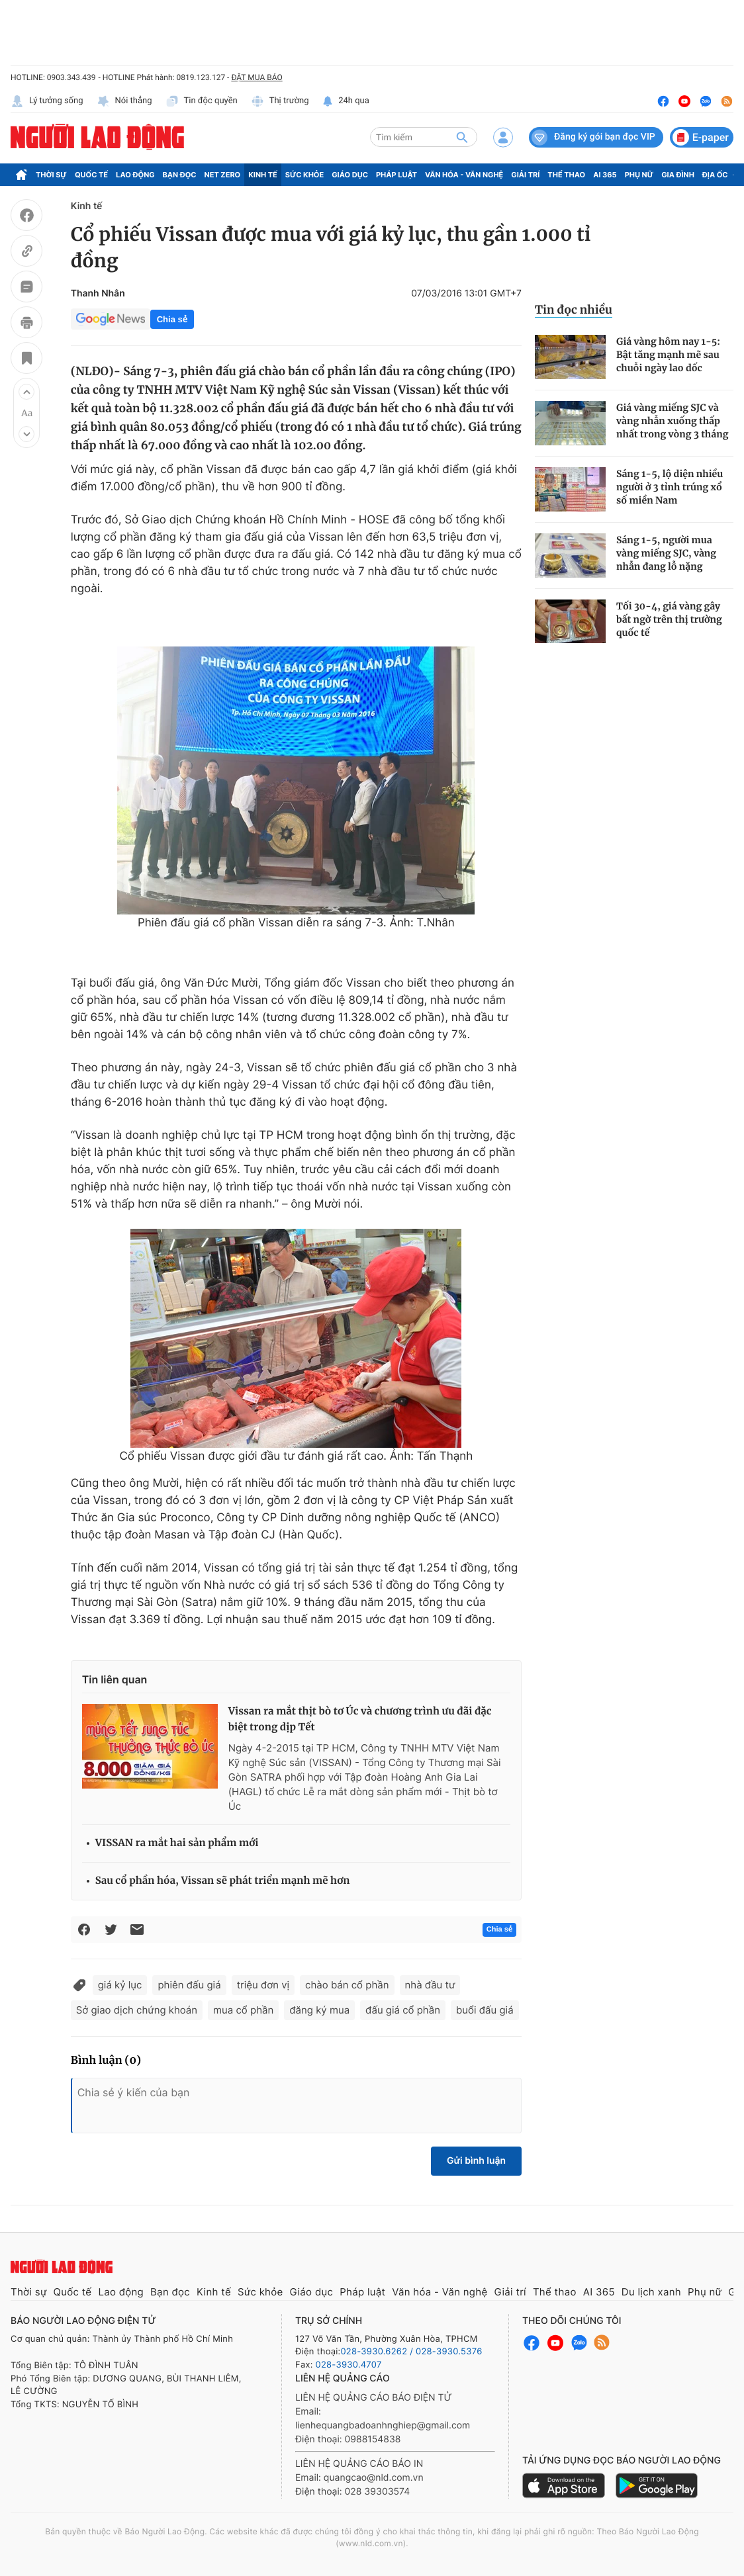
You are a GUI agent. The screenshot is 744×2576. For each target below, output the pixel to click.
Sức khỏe (304, 174)
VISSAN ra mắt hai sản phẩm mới (177, 1843)
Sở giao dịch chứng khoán (136, 2010)
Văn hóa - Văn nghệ (464, 174)
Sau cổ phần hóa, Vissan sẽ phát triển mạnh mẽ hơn (222, 1881)
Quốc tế (91, 174)
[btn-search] (462, 137)
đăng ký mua (319, 2010)
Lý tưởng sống (47, 101)
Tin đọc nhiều (573, 309)
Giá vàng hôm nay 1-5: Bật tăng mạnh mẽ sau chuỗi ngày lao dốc (668, 354)
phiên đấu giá (189, 1984)
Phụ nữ (639, 174)
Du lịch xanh (651, 2292)
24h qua (345, 101)
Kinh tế (262, 174)
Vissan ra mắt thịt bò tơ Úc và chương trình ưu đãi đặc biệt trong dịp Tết (360, 1719)
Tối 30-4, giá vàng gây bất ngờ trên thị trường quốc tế (669, 619)
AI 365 (604, 174)
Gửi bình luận (476, 2160)
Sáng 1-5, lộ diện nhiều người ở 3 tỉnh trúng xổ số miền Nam (669, 487)
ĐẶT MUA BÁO (256, 77)
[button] (26, 392)
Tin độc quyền (201, 101)
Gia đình (677, 174)
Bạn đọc (180, 174)
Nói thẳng (124, 101)
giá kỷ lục (120, 1984)
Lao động (135, 174)
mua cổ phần (243, 2010)
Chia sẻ (172, 319)
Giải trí (525, 174)
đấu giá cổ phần (402, 2010)
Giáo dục (350, 174)
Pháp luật (396, 174)
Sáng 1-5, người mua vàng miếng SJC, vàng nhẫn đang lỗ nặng (666, 553)
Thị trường (280, 101)
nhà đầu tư (430, 1984)
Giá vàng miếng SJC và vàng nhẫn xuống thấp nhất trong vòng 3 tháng (672, 421)
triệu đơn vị (263, 1984)
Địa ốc (715, 174)
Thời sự (51, 174)
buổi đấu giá (485, 2010)
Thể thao (566, 174)
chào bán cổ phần (347, 1984)
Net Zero (223, 174)
